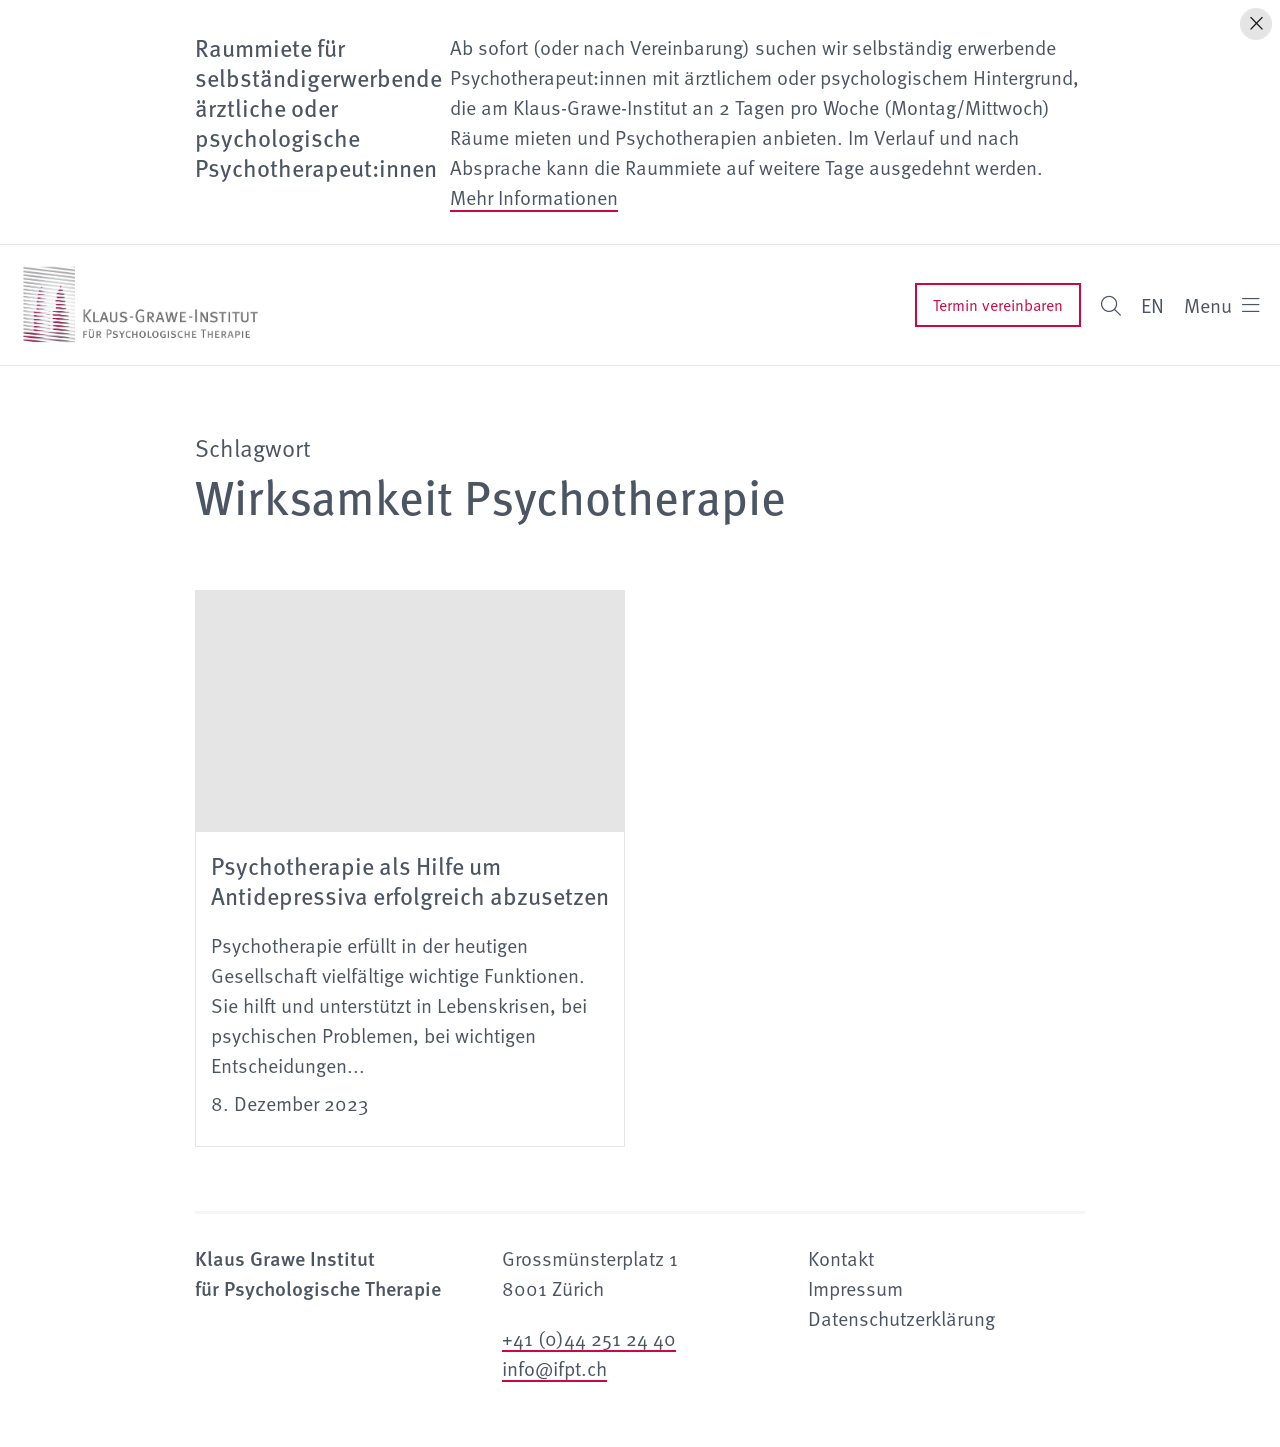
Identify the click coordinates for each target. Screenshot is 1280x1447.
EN (1152, 305)
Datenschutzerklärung (901, 1318)
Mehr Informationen (534, 197)
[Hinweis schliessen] (1256, 24)
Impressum (855, 1288)
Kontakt (841, 1258)
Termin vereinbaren (998, 305)
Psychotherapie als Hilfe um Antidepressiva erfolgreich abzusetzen (410, 880)
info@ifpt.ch (554, 1368)
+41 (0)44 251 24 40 (589, 1338)
